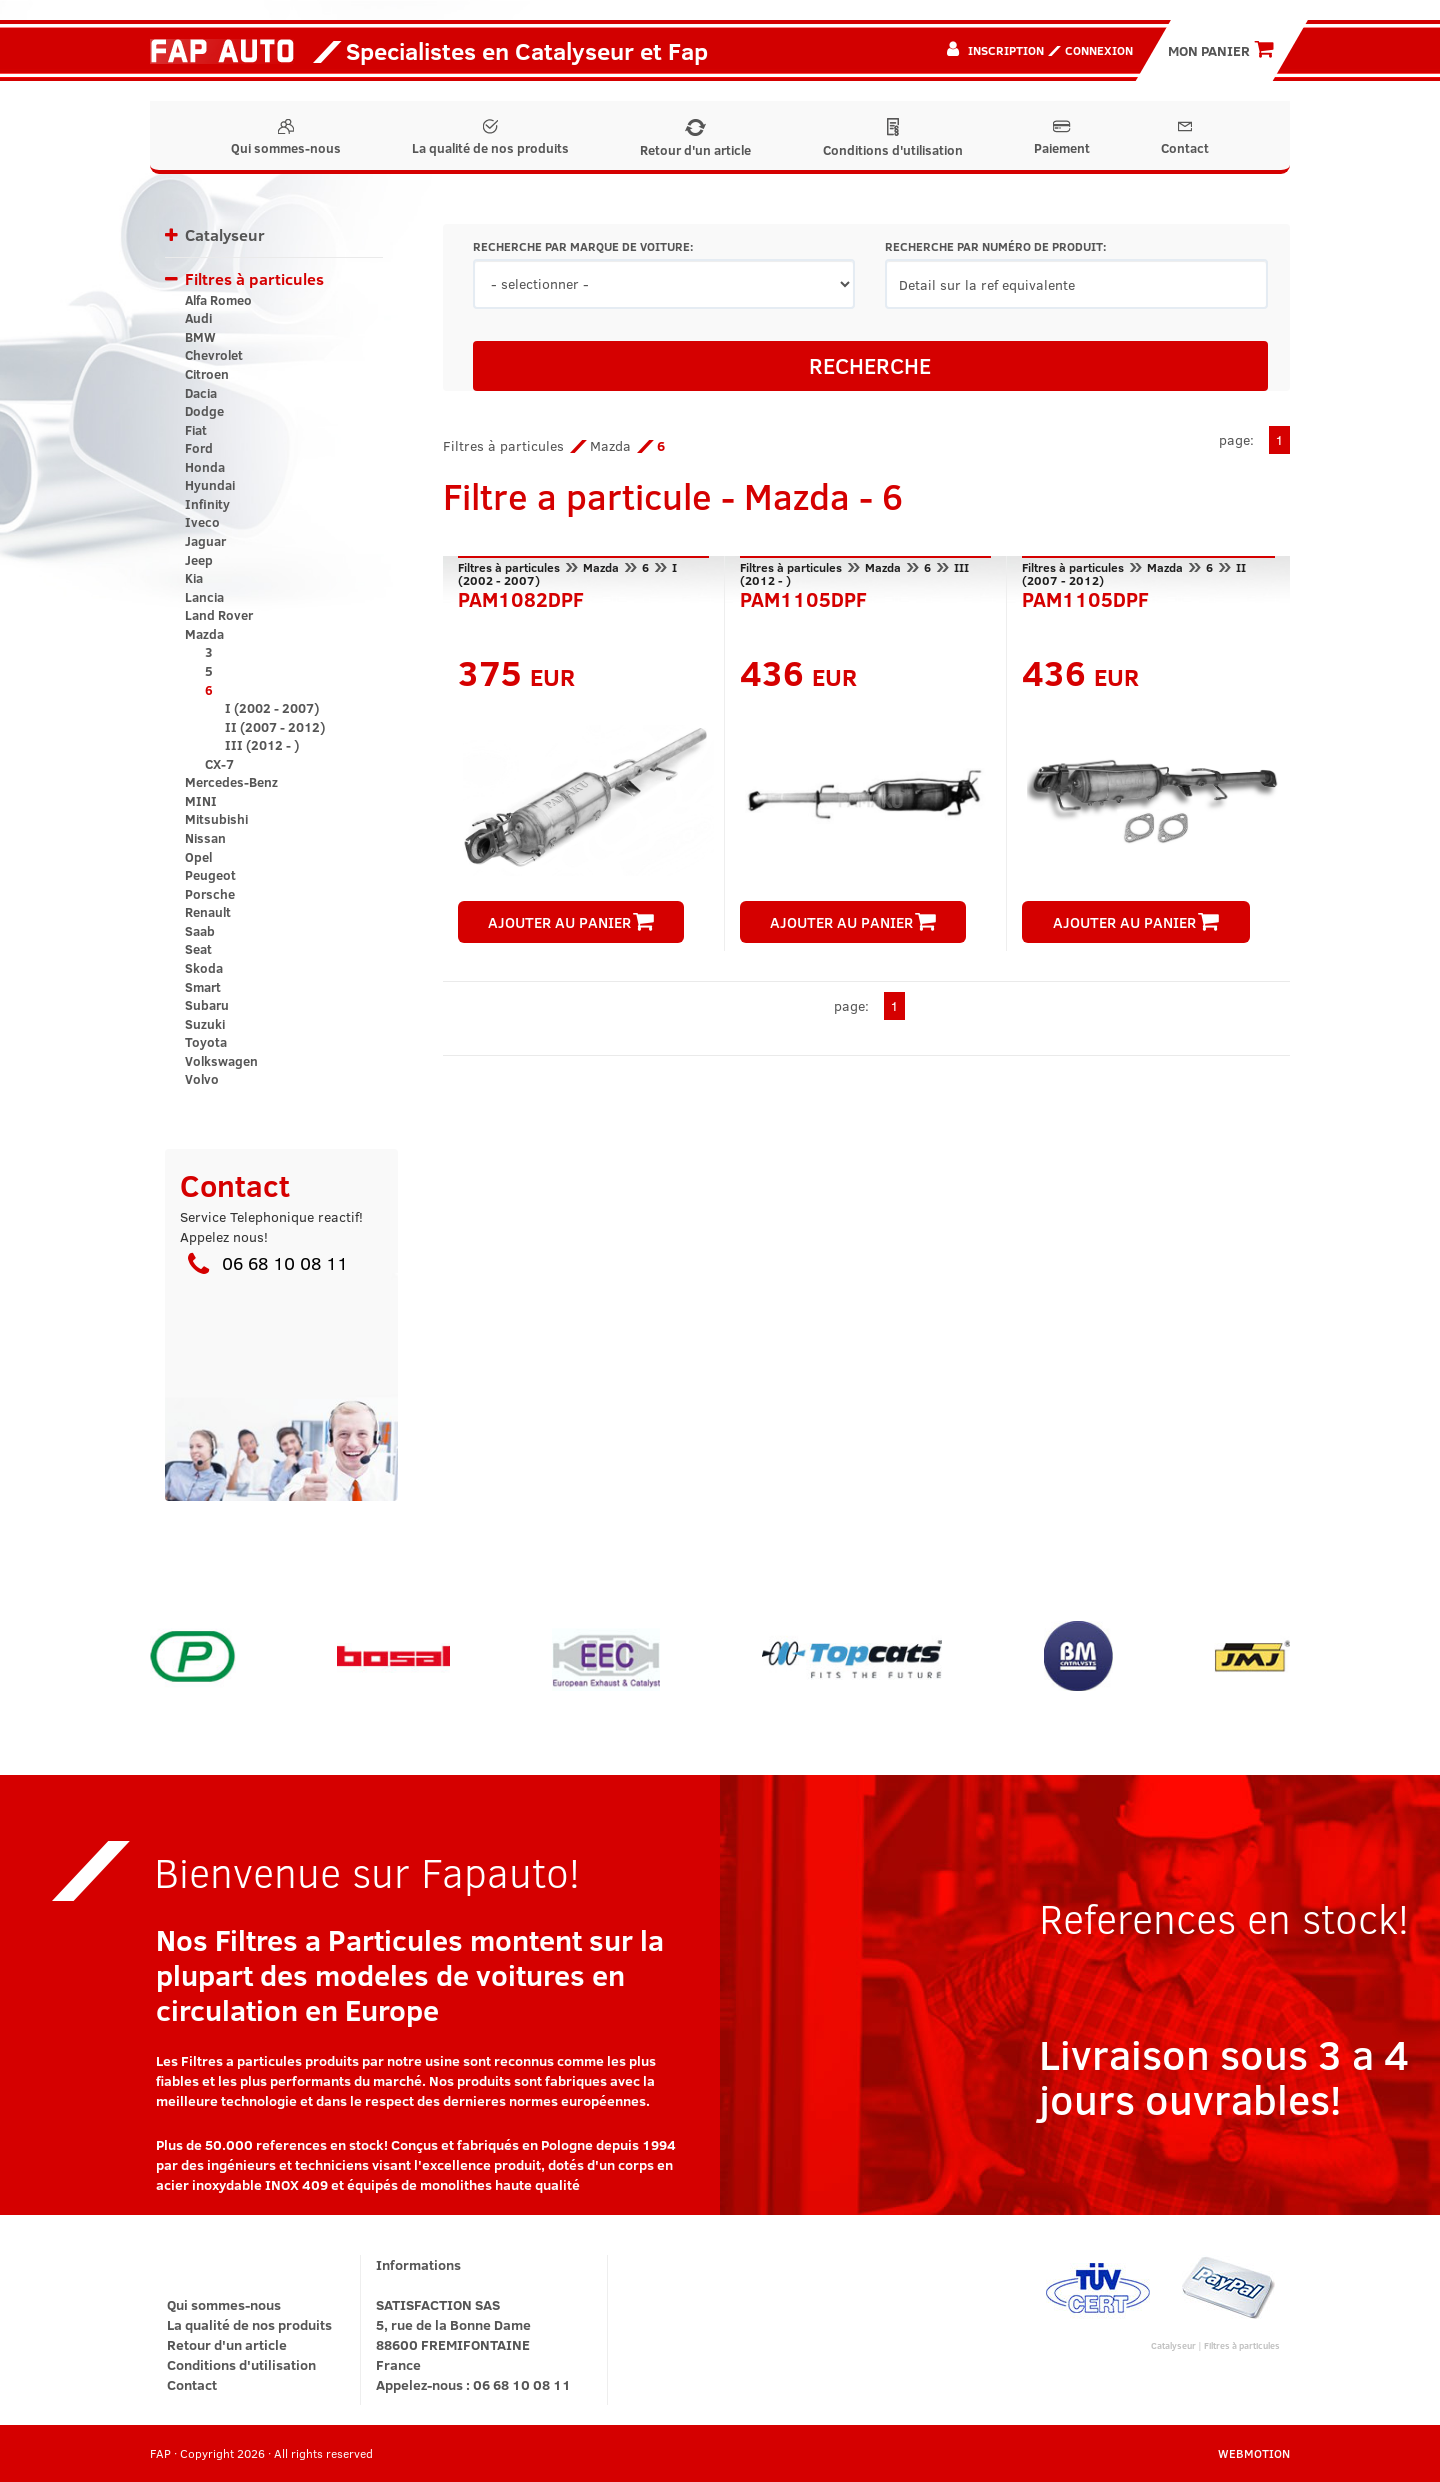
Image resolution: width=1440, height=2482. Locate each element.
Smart (203, 987)
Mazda (204, 634)
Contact (1185, 138)
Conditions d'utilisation (893, 138)
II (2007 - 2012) (275, 727)
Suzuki (205, 1024)
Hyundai (210, 485)
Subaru (207, 1005)
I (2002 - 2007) (272, 708)
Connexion (1099, 50)
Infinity (207, 504)
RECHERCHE (870, 365)
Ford (199, 448)
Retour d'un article (695, 139)
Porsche (210, 894)
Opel (198, 857)
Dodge (204, 411)
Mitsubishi (216, 819)
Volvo (202, 1079)
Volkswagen (221, 1061)
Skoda (204, 968)
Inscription (1006, 50)
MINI (201, 801)
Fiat (196, 430)
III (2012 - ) (262, 745)
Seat (198, 949)
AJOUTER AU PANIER (571, 922)
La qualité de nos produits (490, 138)
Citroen (207, 374)
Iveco (202, 522)
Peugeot (210, 875)
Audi (198, 318)
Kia (194, 578)
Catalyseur (225, 234)
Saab (200, 931)
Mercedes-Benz (231, 782)
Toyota (206, 1042)
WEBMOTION (1254, 2453)
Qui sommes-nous (286, 138)
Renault (208, 912)
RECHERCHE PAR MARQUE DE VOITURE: (583, 246)
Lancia (204, 597)
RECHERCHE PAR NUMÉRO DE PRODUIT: (995, 246)
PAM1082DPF (521, 597)
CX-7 (219, 764)
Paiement (1062, 138)
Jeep (199, 560)
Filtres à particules (254, 278)
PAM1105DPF (803, 597)
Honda (205, 467)
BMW (200, 337)
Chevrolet (214, 355)
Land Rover (219, 615)
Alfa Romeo (218, 300)
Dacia (201, 393)
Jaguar (205, 541)
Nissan (205, 838)
